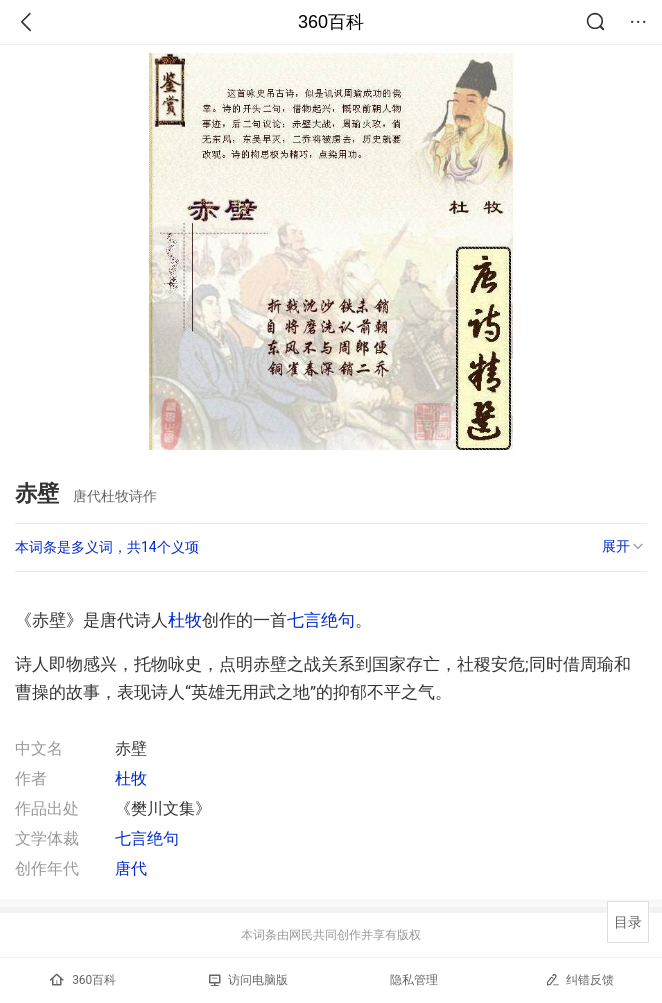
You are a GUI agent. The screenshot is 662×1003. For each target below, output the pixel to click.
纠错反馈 (579, 979)
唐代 (131, 868)
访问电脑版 (248, 980)
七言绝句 (321, 620)
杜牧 (185, 620)
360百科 (331, 22)
